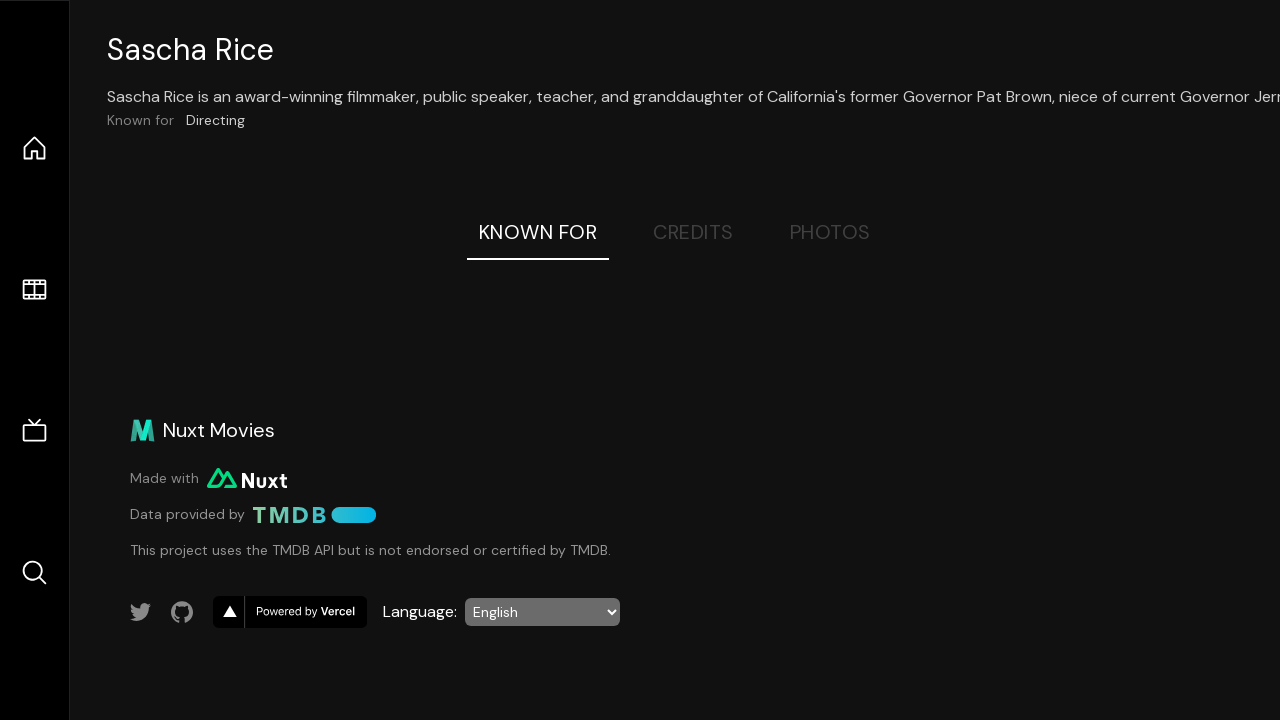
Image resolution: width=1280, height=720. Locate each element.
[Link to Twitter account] (141, 612)
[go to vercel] (290, 612)
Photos (830, 232)
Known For (538, 232)
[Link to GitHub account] (182, 612)
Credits (693, 232)
